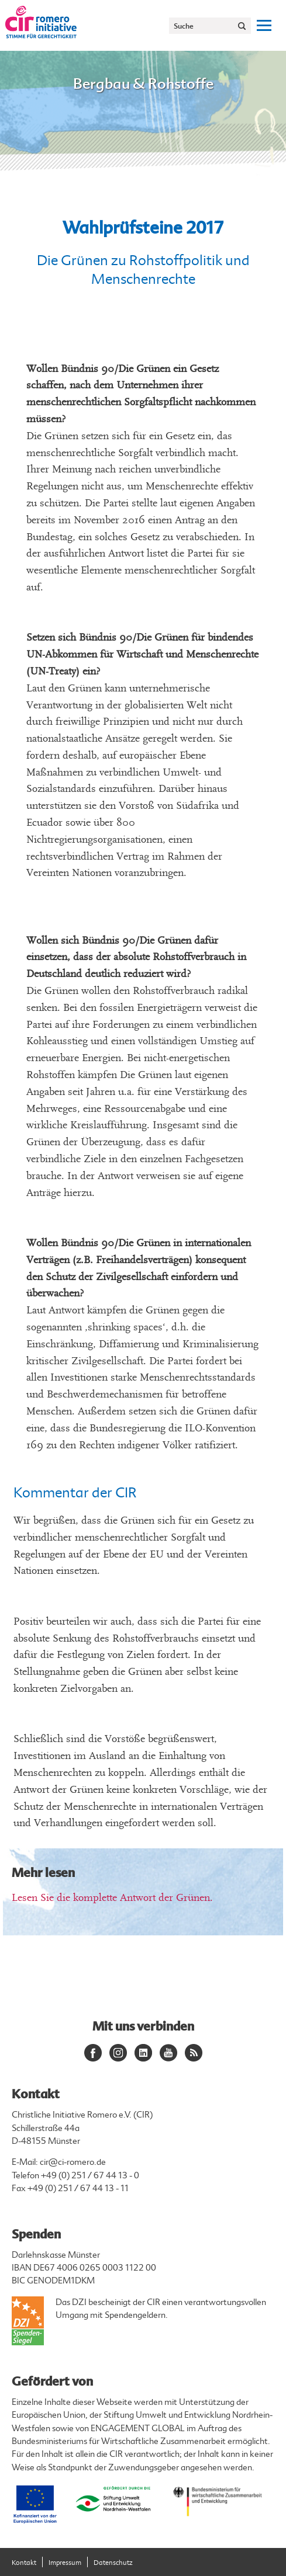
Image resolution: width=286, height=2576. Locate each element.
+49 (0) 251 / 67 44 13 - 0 (90, 2176)
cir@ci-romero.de (73, 2162)
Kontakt (24, 2563)
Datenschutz (113, 2563)
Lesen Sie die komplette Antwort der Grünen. (112, 1898)
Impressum (65, 2563)
